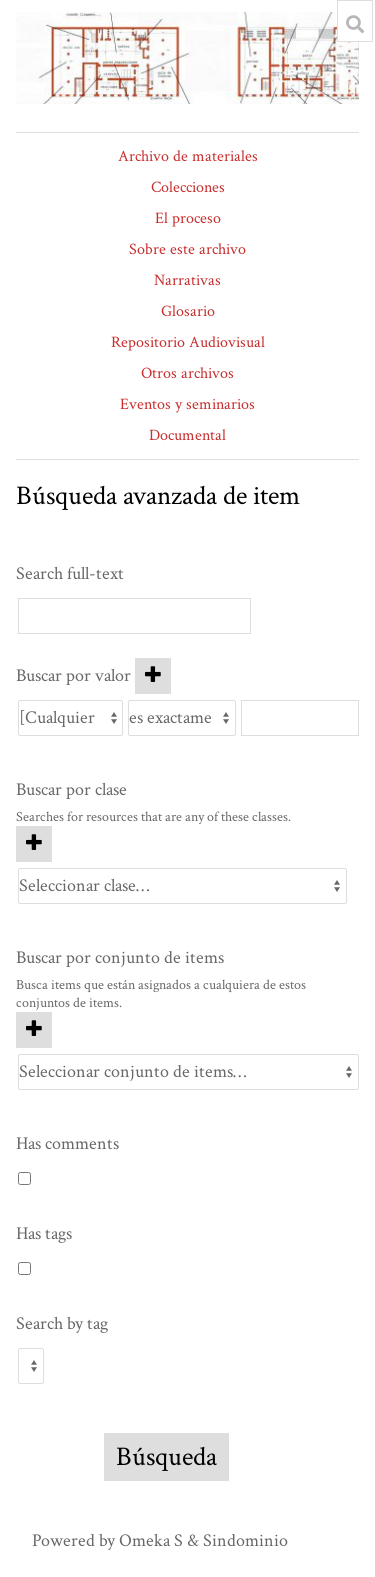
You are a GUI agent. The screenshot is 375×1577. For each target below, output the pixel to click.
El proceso (188, 218)
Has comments (67, 1143)
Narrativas (187, 280)
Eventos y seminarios (187, 404)
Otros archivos (187, 373)
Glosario (188, 311)
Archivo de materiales (188, 156)
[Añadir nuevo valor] (153, 676)
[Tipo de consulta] (182, 718)
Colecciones (188, 187)
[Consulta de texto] (300, 718)
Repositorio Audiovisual (188, 342)
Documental (187, 435)
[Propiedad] (70, 718)
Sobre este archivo (187, 249)
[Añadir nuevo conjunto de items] (34, 1030)
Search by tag (62, 1323)
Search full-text (70, 573)
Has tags (44, 1233)
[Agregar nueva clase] (34, 844)
